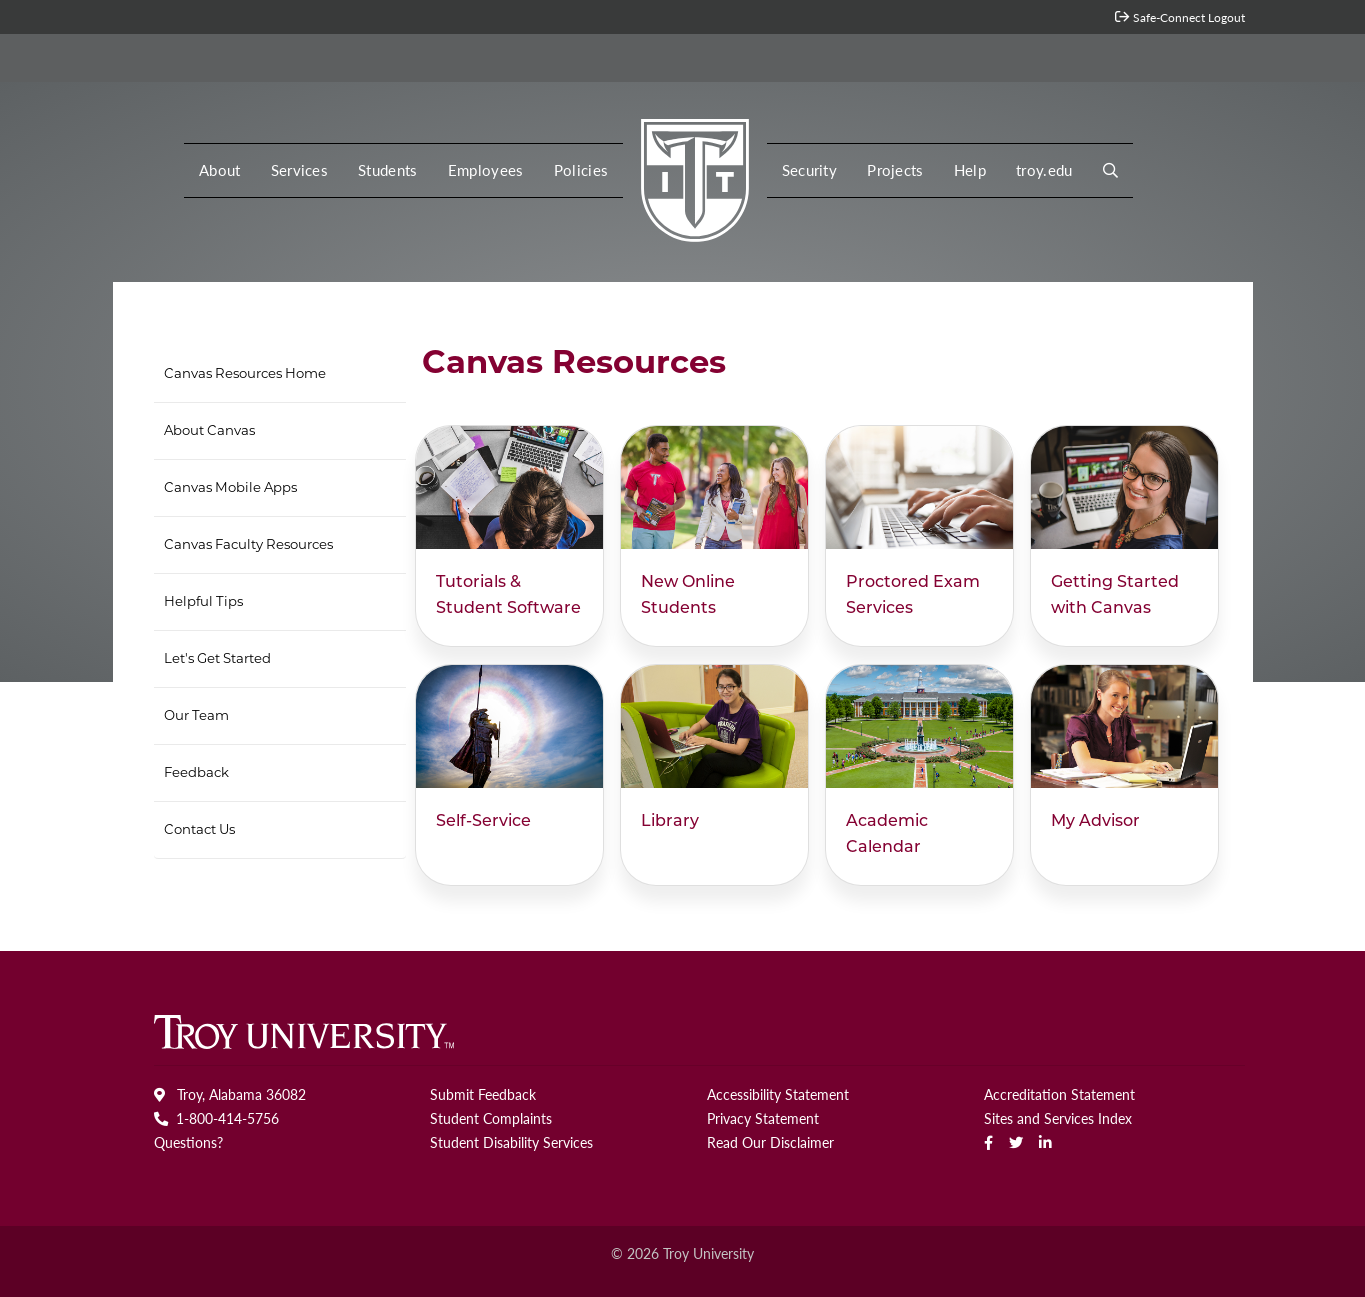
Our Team (196, 716)
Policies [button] (581, 170)
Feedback (196, 773)
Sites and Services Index (1058, 1118)
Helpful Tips (203, 602)
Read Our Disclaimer (770, 1142)
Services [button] (300, 170)
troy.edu (1044, 170)
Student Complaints (491, 1118)
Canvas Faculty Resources (248, 545)
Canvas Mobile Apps (230, 488)
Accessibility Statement (778, 1094)
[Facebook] (988, 1142)
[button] (1110, 170)
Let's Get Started (217, 659)
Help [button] (970, 170)
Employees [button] (486, 170)
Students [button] (388, 170)
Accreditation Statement (1059, 1094)
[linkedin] (1045, 1142)
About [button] (220, 170)
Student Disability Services (511, 1142)
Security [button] (810, 170)
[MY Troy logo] (694, 175)
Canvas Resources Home (245, 374)
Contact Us (199, 830)
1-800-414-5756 (216, 1118)
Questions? (188, 1142)
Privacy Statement (763, 1118)
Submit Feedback (483, 1094)
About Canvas (209, 431)
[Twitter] (1016, 1142)
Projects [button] (895, 170)
